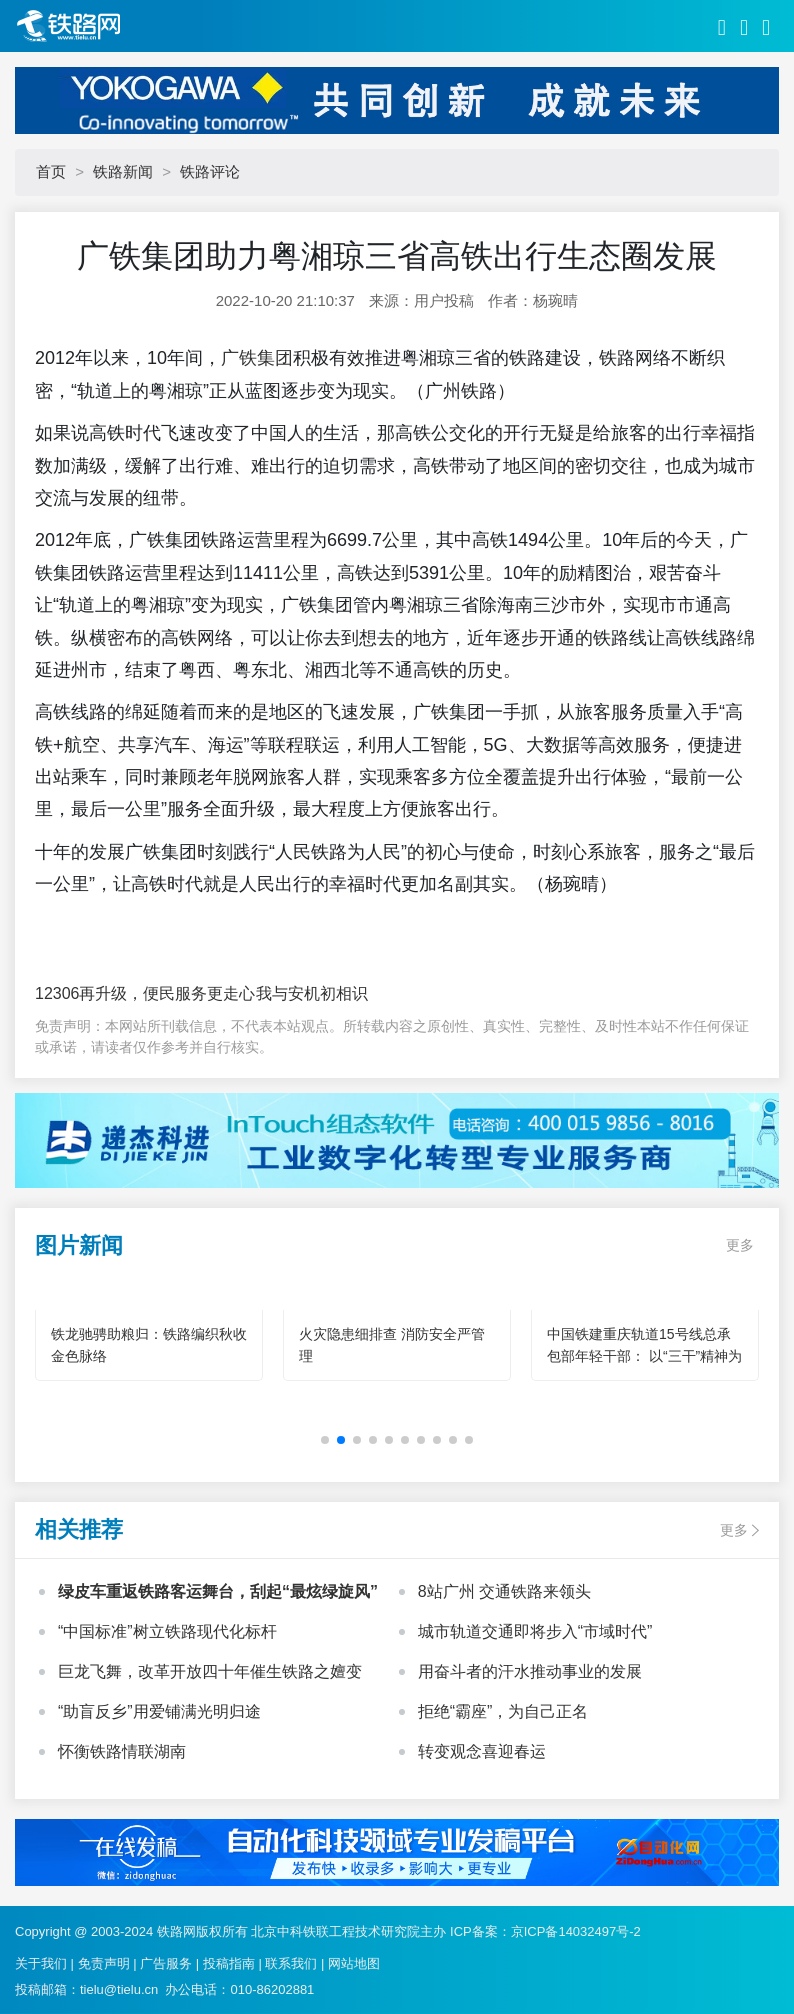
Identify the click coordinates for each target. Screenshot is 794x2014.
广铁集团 (257, 358)
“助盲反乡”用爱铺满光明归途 (159, 1711)
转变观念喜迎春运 (482, 1751)
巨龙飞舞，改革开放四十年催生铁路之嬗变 (210, 1671)
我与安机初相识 (312, 993)
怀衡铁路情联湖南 (122, 1751)
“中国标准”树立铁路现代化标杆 (167, 1631)
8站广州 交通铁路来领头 (504, 1591)
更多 (740, 1245)
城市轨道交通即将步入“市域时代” (535, 1631)
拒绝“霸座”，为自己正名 (503, 1711)
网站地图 (354, 1963)
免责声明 (104, 1963)
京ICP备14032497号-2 (576, 1931)
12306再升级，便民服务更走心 (145, 993)
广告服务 (166, 1963)
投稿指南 (229, 1963)
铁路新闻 (123, 171)
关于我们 (41, 1963)
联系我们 (291, 1963)
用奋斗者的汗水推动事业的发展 (530, 1671)
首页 (51, 171)
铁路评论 (210, 171)
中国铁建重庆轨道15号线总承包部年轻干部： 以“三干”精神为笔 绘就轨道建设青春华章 (644, 1356)
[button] (325, 1440)
